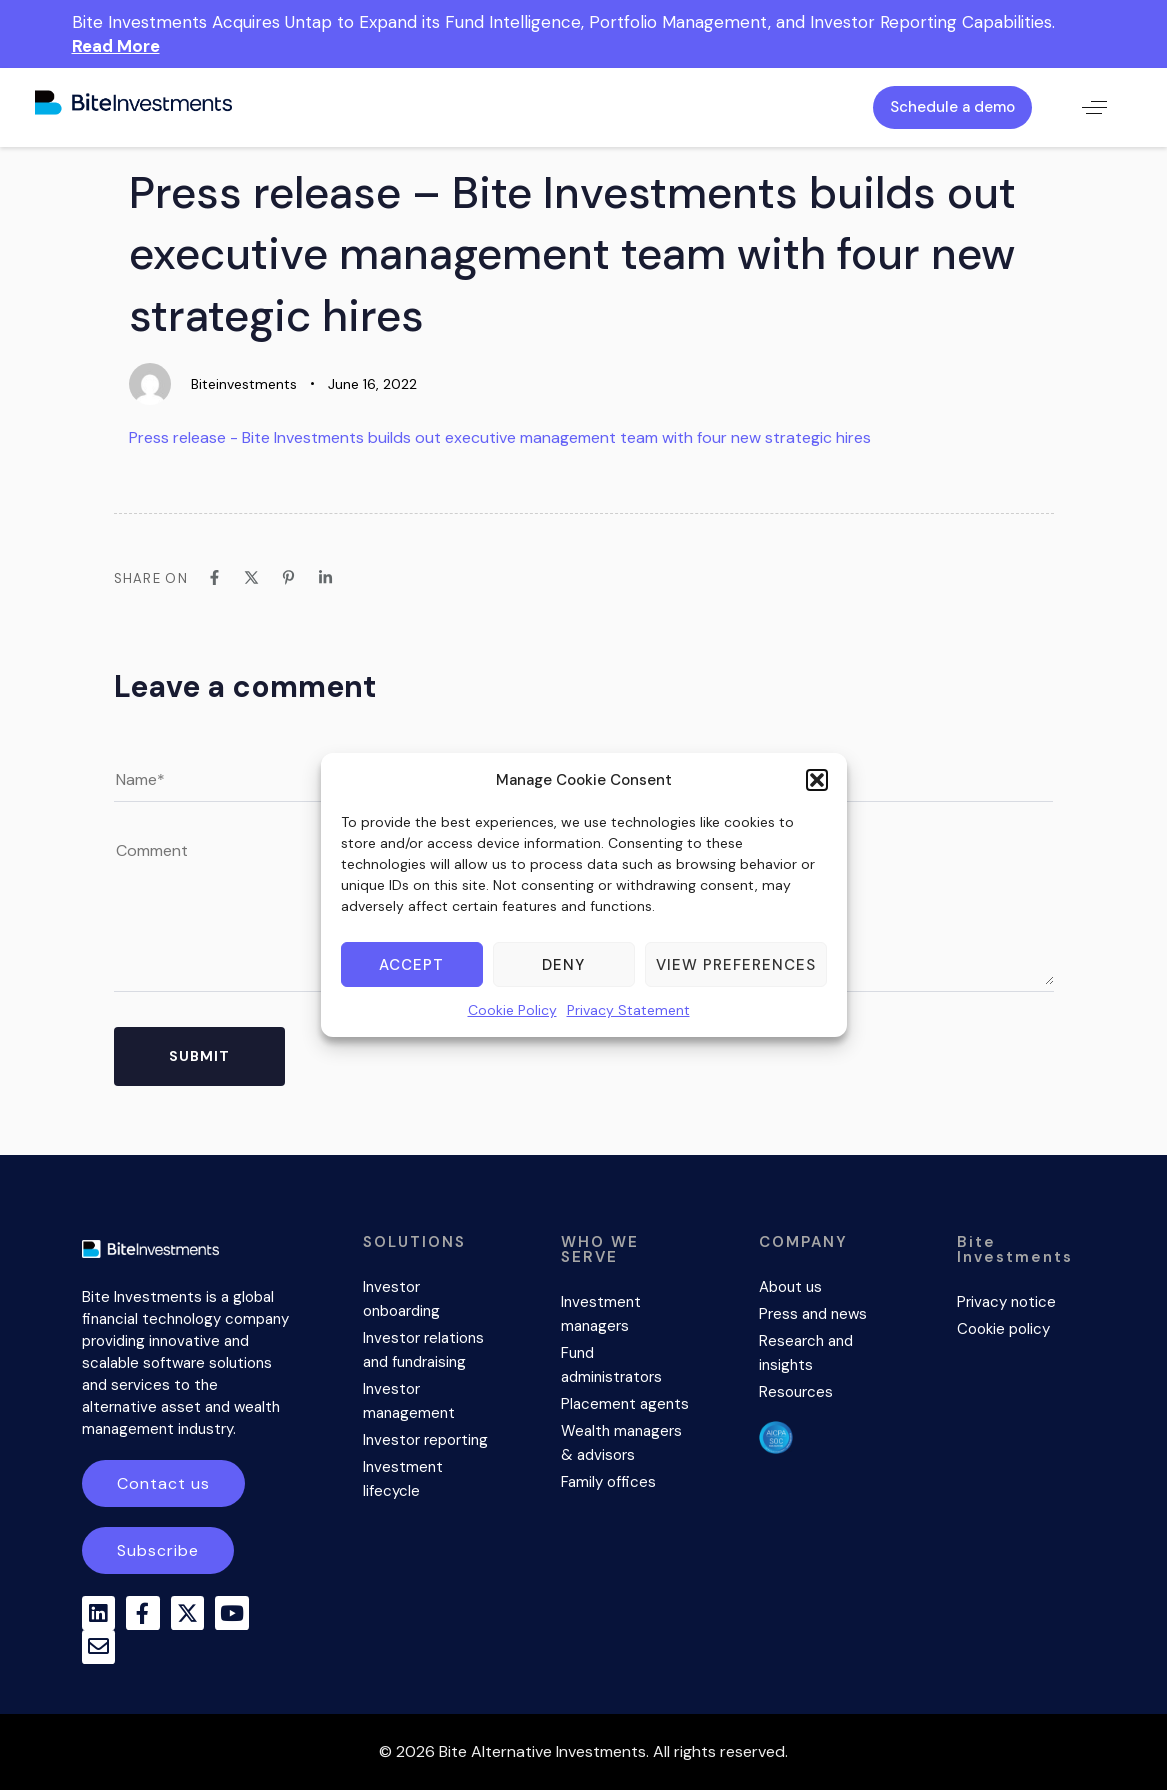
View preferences (736, 965)
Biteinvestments (244, 384)
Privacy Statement (628, 1010)
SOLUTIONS (414, 1242)
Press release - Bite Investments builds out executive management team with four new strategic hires (500, 437)
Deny (563, 965)
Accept (411, 965)
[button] (817, 780)
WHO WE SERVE (600, 1249)
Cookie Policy (512, 1010)
